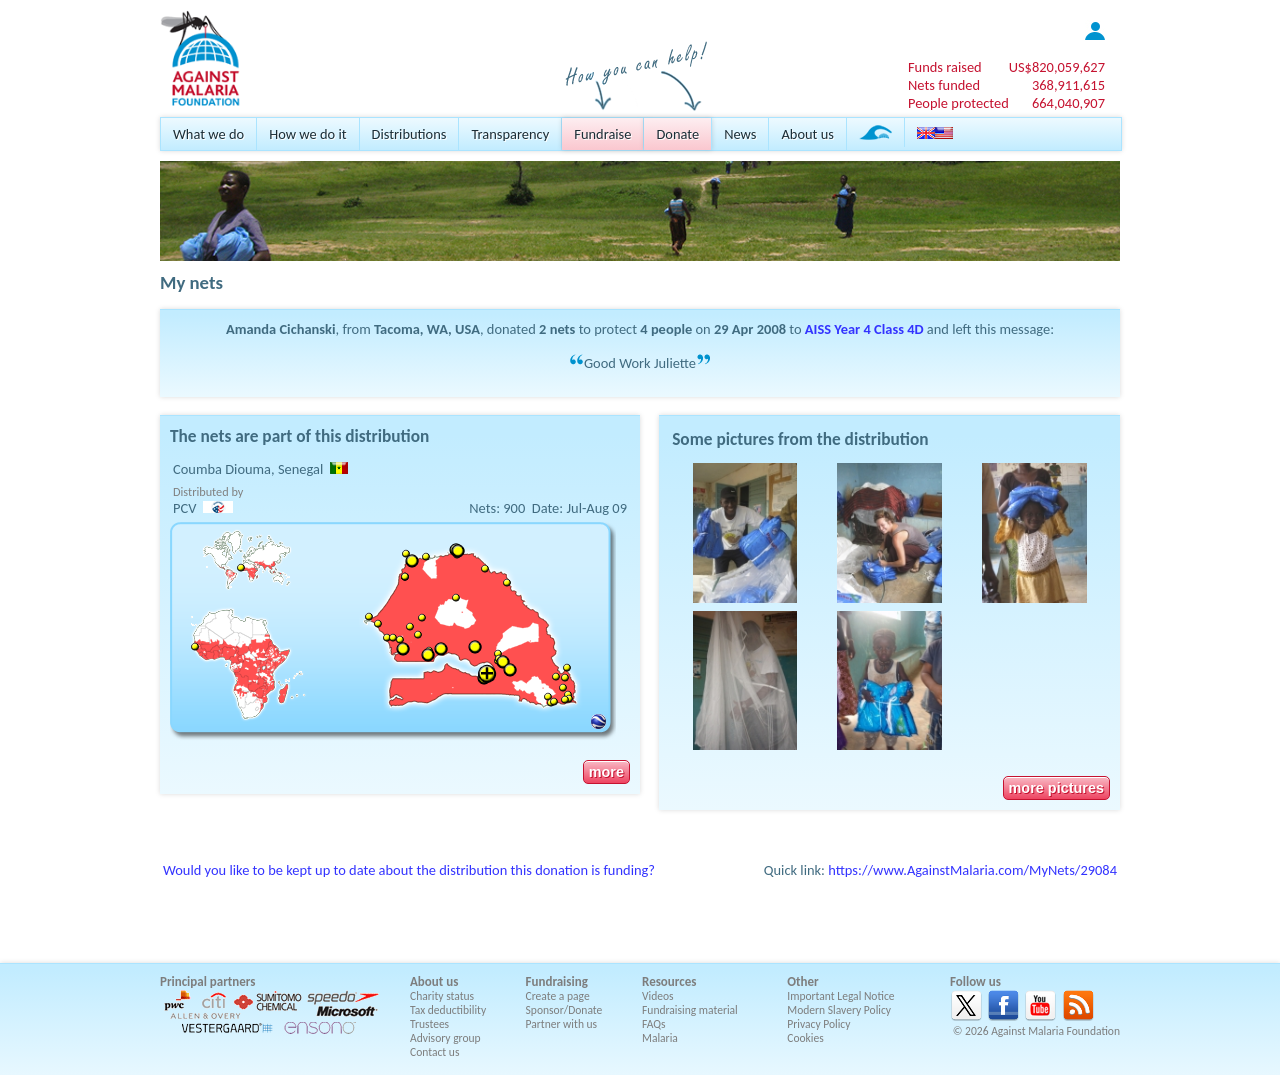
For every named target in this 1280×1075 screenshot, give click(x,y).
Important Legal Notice (840, 996)
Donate (677, 134)
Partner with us (562, 1024)
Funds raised (945, 67)
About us (807, 134)
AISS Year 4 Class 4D (864, 329)
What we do (208, 134)
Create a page (558, 996)
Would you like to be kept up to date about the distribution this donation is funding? (409, 870)
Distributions (409, 134)
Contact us (434, 1052)
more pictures (1056, 788)
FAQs (654, 1024)
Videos (658, 996)
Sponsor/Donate (564, 1010)
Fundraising (557, 981)
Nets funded (944, 85)
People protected (958, 103)
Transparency (510, 134)
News (740, 134)
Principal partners (207, 981)
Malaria (660, 1038)
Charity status (442, 996)
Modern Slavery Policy (839, 1010)
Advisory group (445, 1038)
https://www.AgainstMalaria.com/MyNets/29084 (972, 870)
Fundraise (602, 134)
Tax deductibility (448, 1010)
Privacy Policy (818, 1024)
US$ (1057, 67)
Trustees (429, 1024)
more (606, 772)
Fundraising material (690, 1010)
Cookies (805, 1038)
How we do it (307, 134)
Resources (669, 981)
